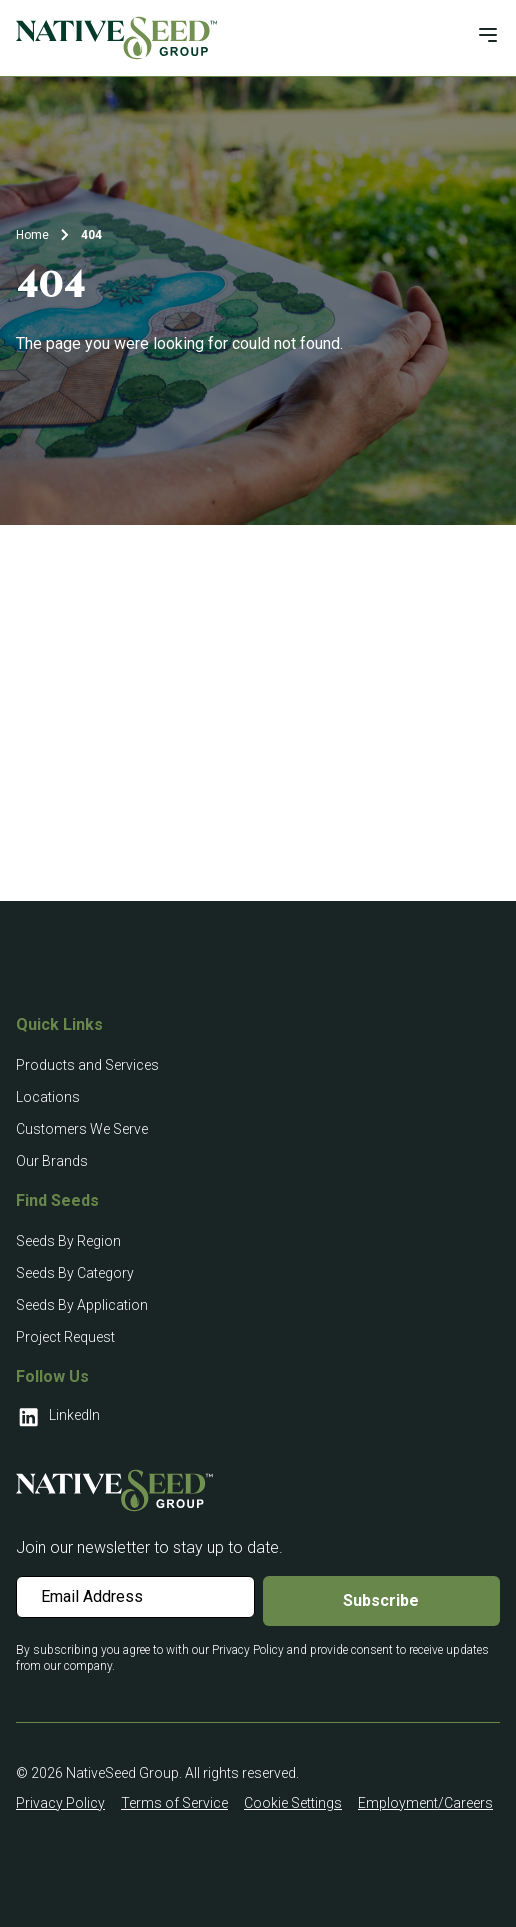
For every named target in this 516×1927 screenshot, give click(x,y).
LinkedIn (58, 1417)
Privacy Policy (60, 1803)
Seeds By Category (75, 1273)
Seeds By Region (68, 1241)
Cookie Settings (293, 1803)
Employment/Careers (425, 1803)
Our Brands (52, 1161)
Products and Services (87, 1065)
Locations (48, 1097)
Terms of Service (174, 1803)
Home (32, 235)
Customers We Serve (82, 1129)
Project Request (65, 1337)
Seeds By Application (82, 1305)
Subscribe (381, 1600)
